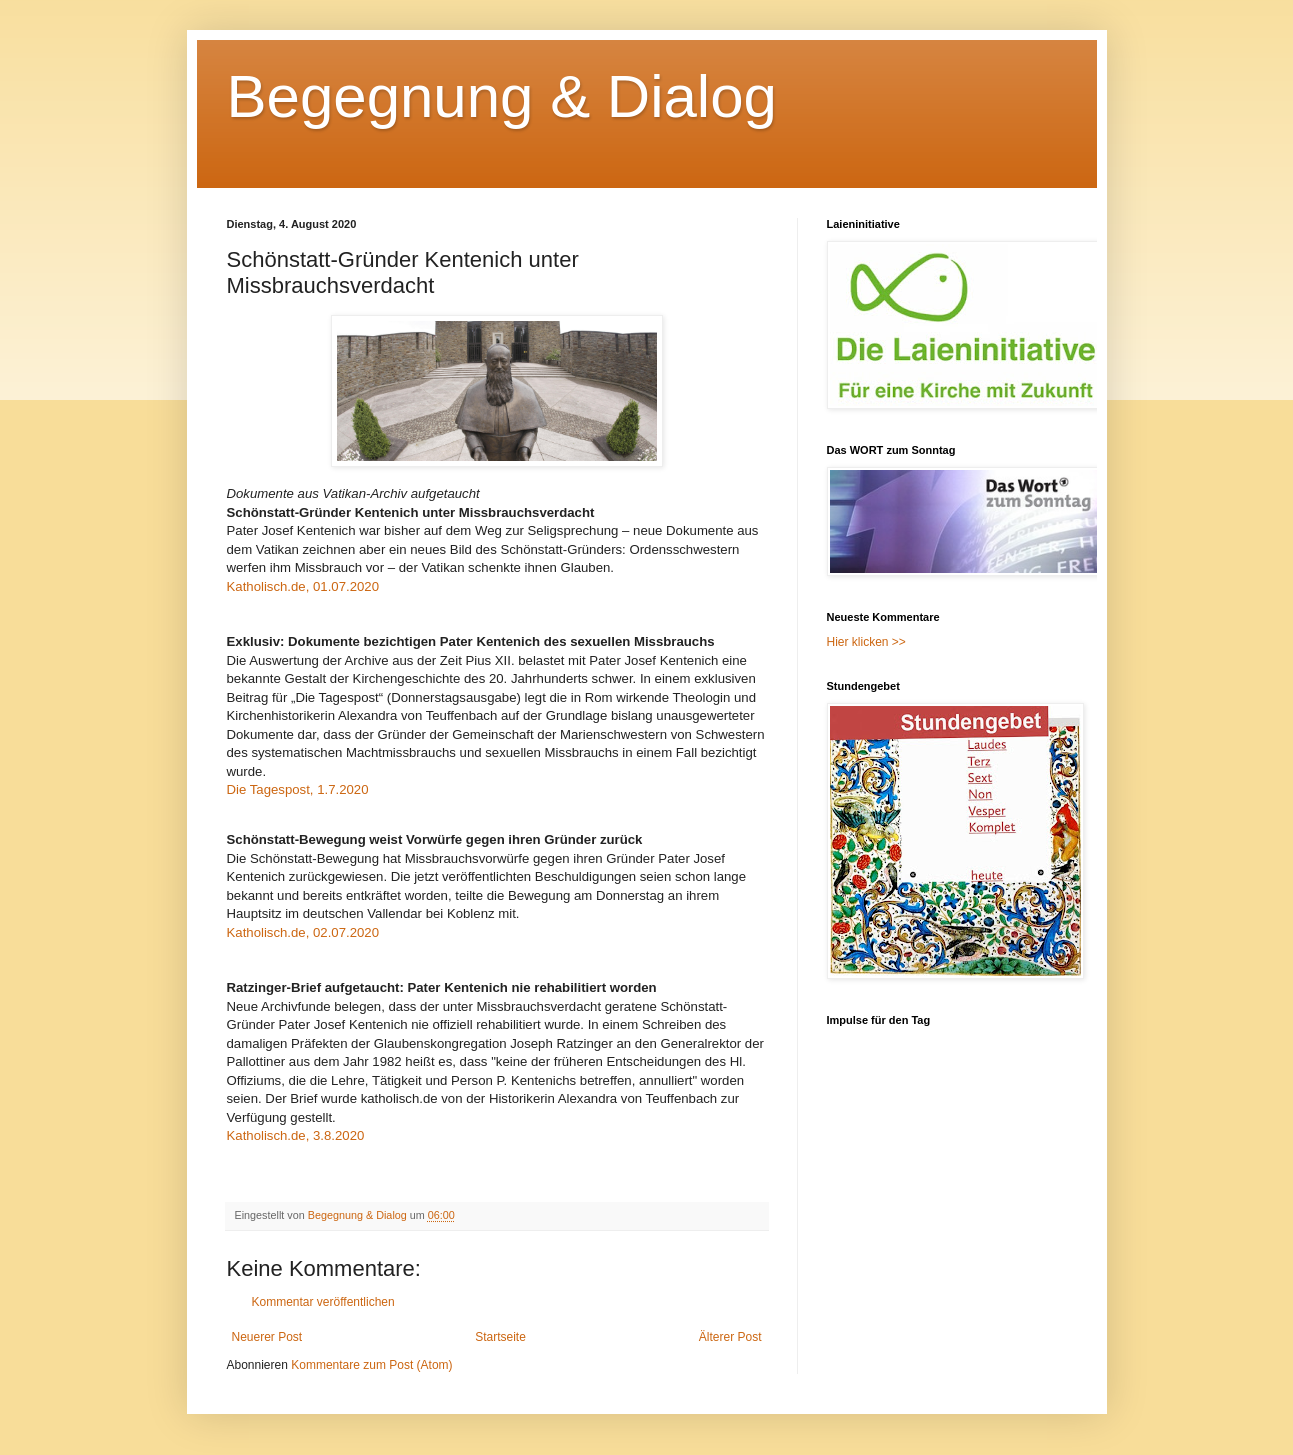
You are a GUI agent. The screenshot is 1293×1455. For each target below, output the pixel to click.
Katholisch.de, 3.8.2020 (296, 1135)
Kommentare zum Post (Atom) (371, 1365)
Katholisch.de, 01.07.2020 (303, 586)
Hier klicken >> (866, 642)
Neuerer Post (267, 1337)
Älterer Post (730, 1337)
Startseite (500, 1337)
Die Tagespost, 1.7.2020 (298, 789)
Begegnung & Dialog (502, 96)
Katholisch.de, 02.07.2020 (303, 932)
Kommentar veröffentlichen (323, 1302)
